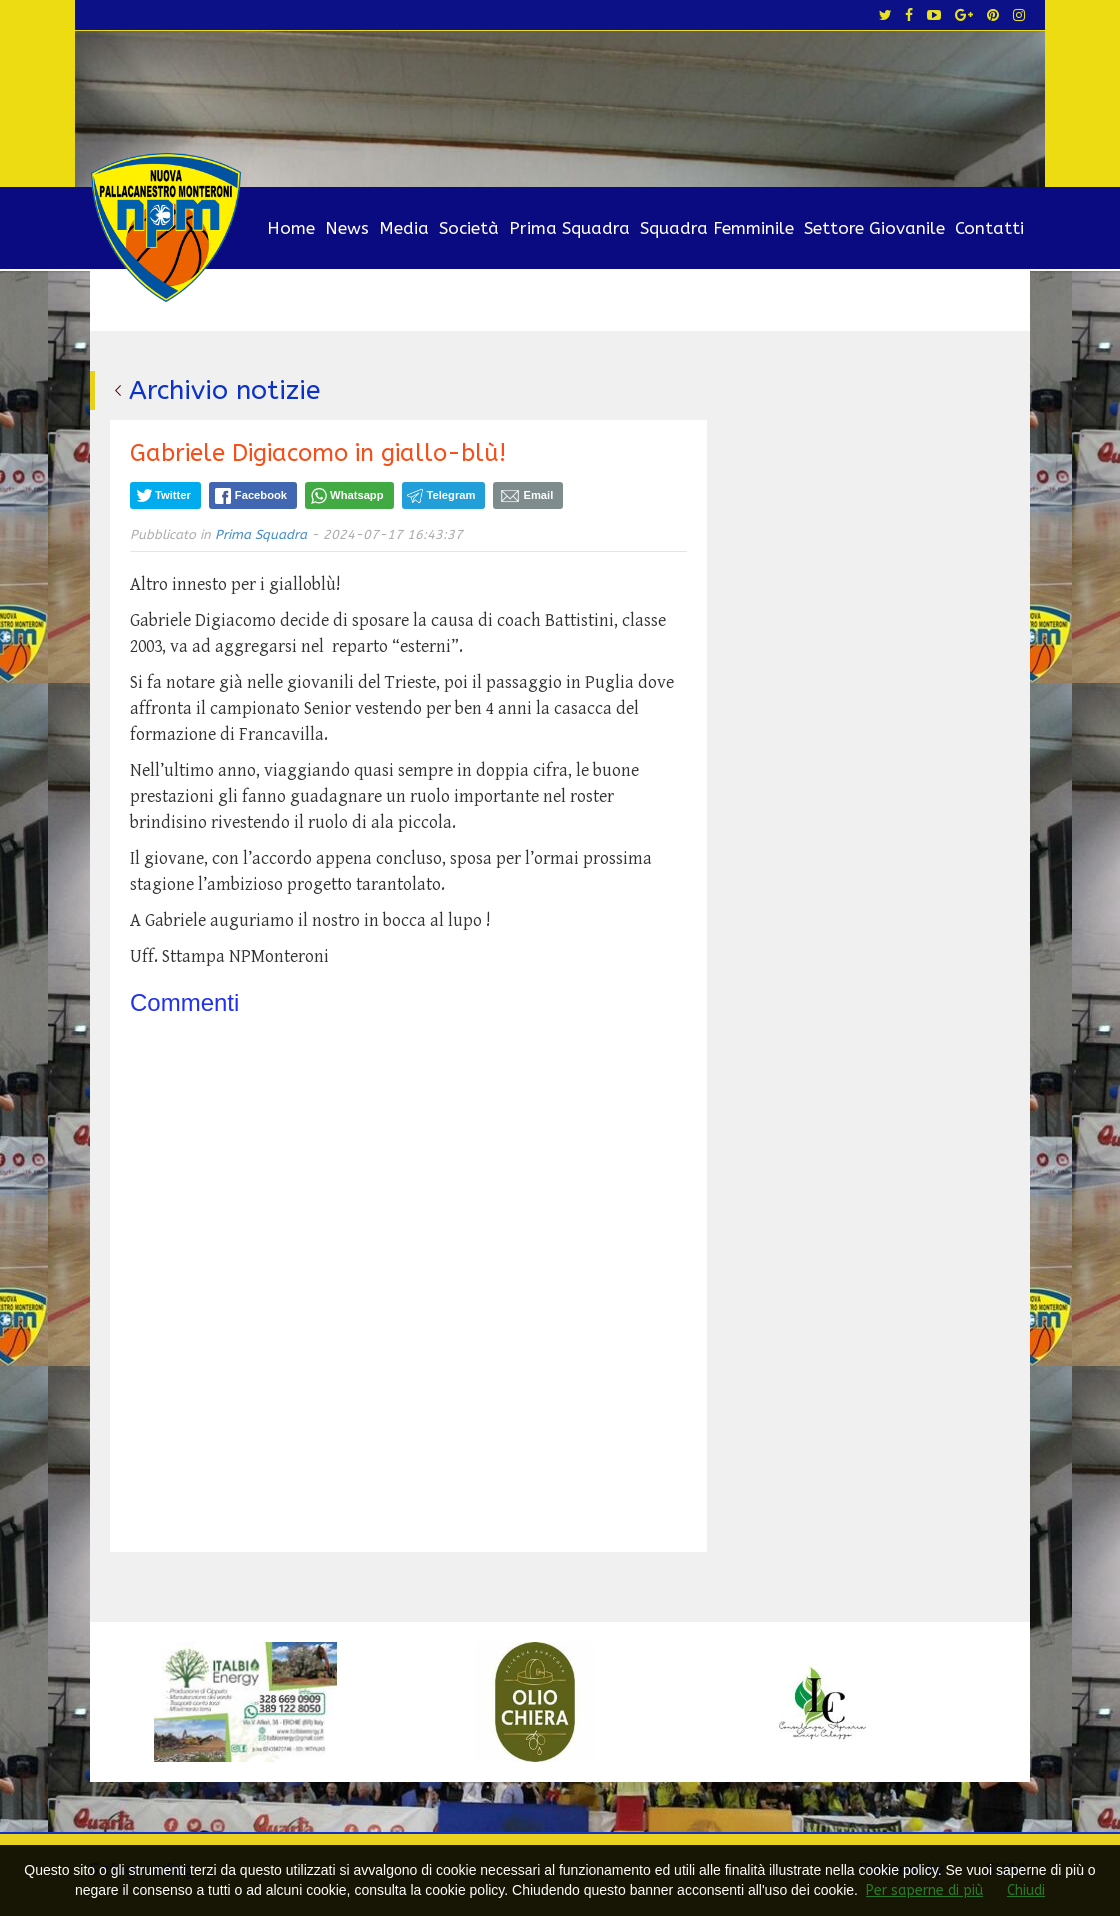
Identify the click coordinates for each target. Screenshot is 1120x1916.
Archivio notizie (226, 390)
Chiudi (1026, 1890)
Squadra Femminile (717, 228)
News (347, 228)
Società (469, 228)
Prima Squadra (569, 228)
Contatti (989, 228)
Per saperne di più (924, 1890)
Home (291, 228)
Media (404, 228)
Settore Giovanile (874, 228)
